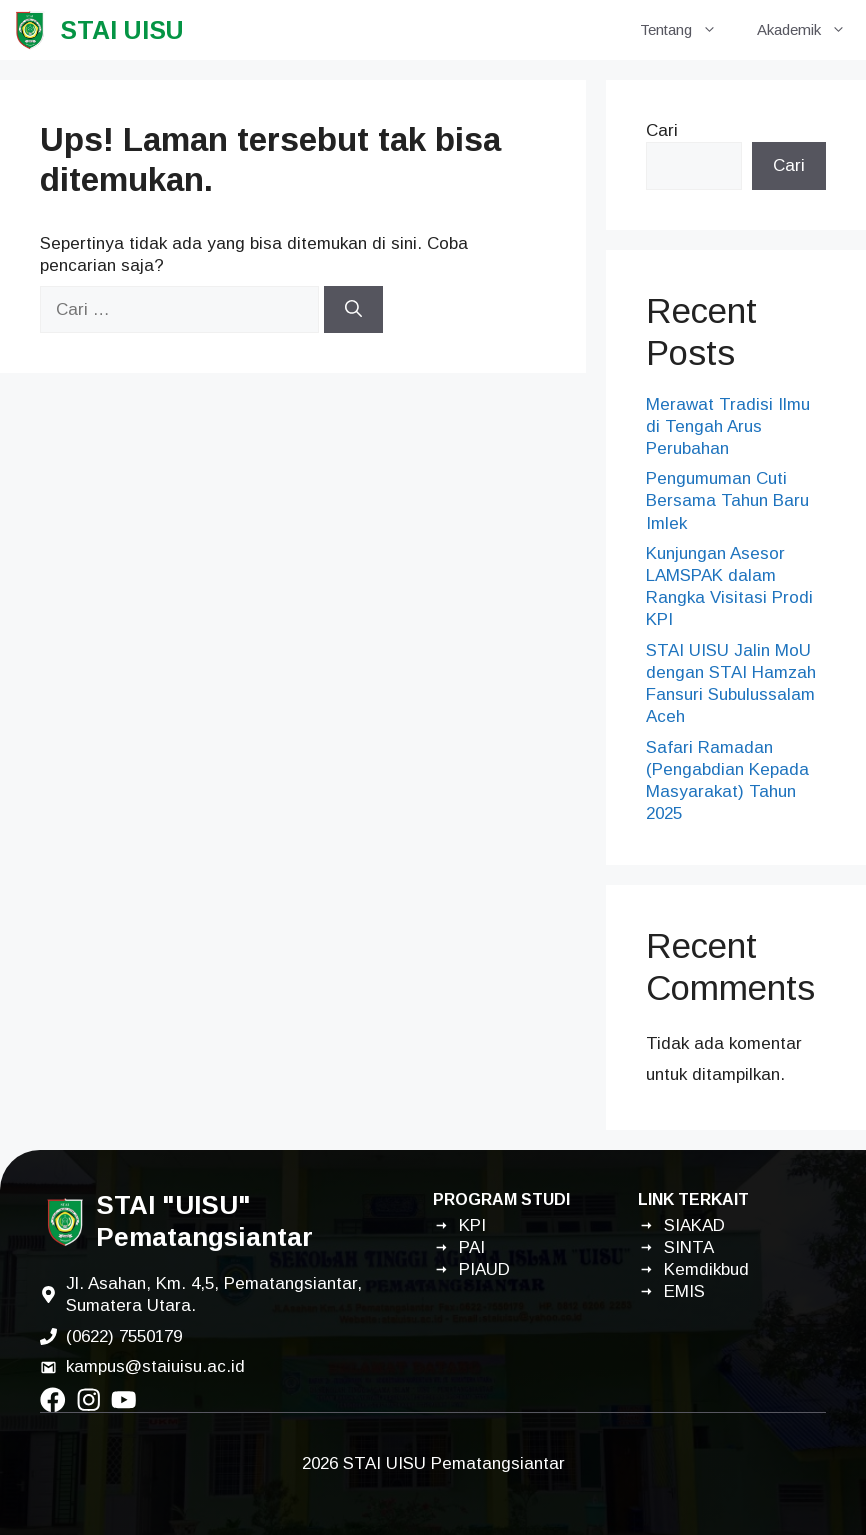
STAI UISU (122, 30)
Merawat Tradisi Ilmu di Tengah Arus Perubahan (728, 426)
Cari (662, 130)
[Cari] (353, 310)
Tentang (688, 30)
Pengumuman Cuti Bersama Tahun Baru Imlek (727, 500)
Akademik (811, 30)
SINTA (689, 1247)
